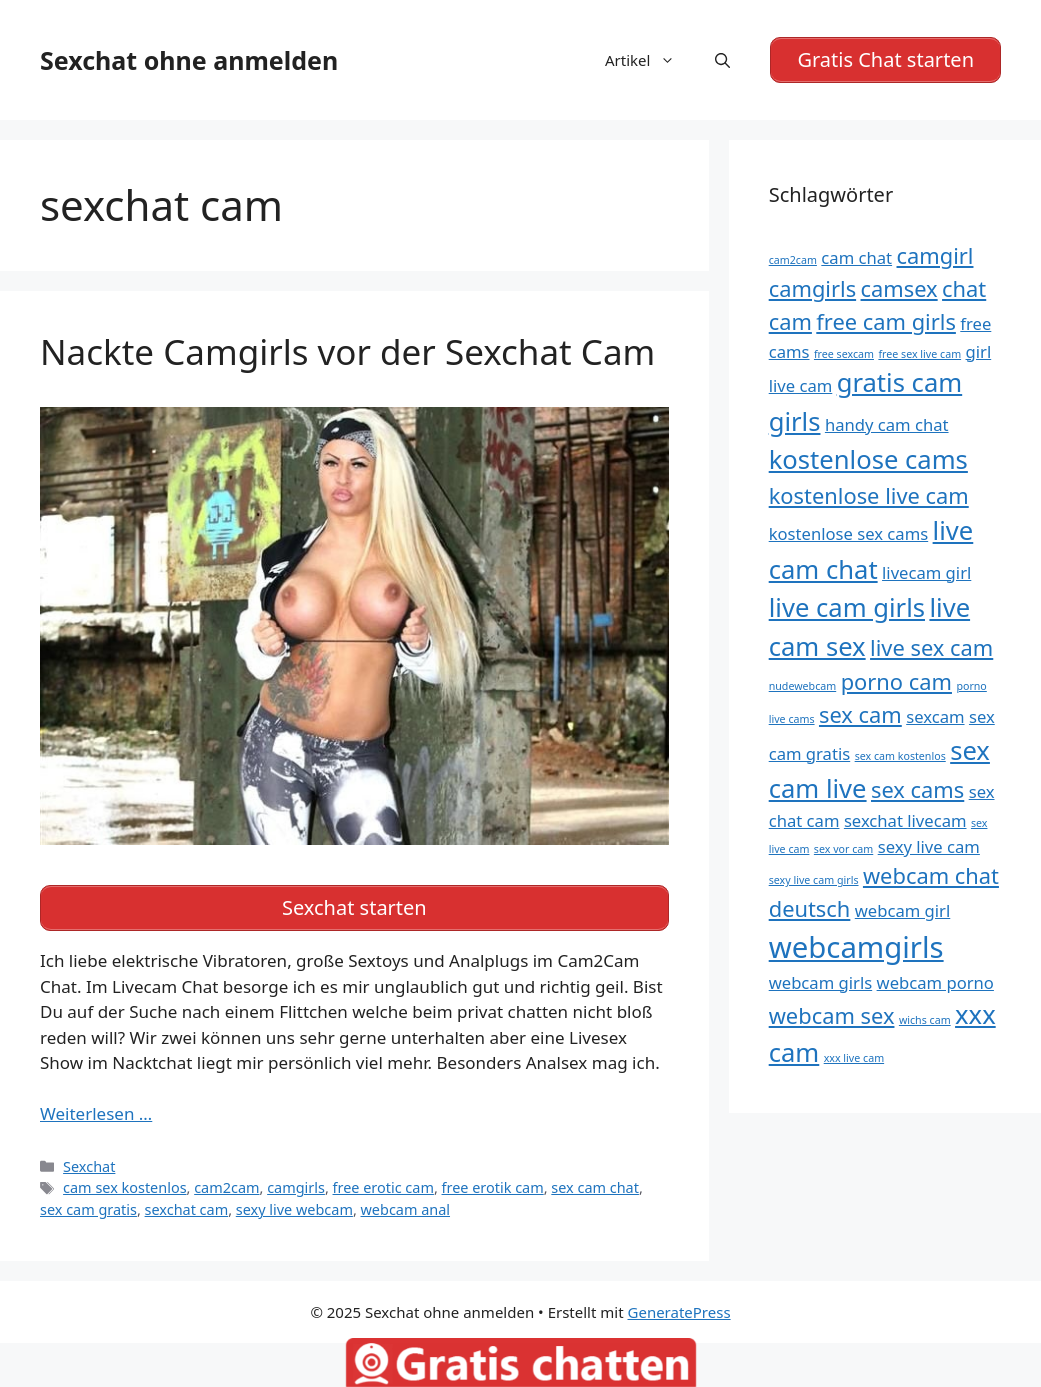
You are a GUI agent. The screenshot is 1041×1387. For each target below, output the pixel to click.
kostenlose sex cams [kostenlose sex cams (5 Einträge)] (849, 531)
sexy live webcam (294, 1205)
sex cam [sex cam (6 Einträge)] (860, 712)
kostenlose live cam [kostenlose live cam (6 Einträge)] (869, 492)
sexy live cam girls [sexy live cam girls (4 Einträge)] (814, 878)
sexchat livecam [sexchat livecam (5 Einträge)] (905, 818)
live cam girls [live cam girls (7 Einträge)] (847, 605)
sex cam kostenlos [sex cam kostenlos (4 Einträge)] (900, 753)
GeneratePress (679, 1307)
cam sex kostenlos (124, 1183)
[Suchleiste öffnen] (722, 59)
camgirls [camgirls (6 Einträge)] (812, 286)
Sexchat (89, 1161)
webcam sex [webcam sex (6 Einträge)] (832, 1013)
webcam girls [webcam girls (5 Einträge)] (820, 980)
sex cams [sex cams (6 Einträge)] (917, 787)
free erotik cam (493, 1183)
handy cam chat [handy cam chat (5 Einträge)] (887, 422)
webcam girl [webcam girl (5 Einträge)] (903, 908)
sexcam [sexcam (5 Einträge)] (935, 714)
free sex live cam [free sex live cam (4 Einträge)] (919, 351)
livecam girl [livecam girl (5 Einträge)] (926, 570)
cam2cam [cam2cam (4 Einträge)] (793, 258)
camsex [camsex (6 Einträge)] (899, 286)
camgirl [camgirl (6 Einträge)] (935, 253)
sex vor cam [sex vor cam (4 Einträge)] (843, 847)
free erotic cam (383, 1183)
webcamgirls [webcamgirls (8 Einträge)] (856, 945)
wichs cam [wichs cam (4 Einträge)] (925, 1018)
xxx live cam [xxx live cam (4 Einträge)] (854, 1056)
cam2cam (226, 1183)
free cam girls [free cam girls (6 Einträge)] (886, 319)
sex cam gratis (88, 1205)
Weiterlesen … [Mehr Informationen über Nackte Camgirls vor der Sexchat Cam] (96, 1109)
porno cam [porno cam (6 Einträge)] (896, 679)
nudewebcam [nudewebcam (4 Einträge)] (803, 684)
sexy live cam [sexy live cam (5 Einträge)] (929, 844)
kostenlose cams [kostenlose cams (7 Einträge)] (868, 457)
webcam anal (406, 1205)
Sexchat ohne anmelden (189, 59)
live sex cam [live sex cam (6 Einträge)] (931, 644)
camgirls (296, 1183)
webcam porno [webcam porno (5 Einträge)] (935, 980)
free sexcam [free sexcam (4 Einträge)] (844, 351)
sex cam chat (595, 1183)
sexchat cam (187, 1205)
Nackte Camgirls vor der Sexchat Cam (347, 348)
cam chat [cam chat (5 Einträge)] (856, 255)
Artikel (650, 59)
